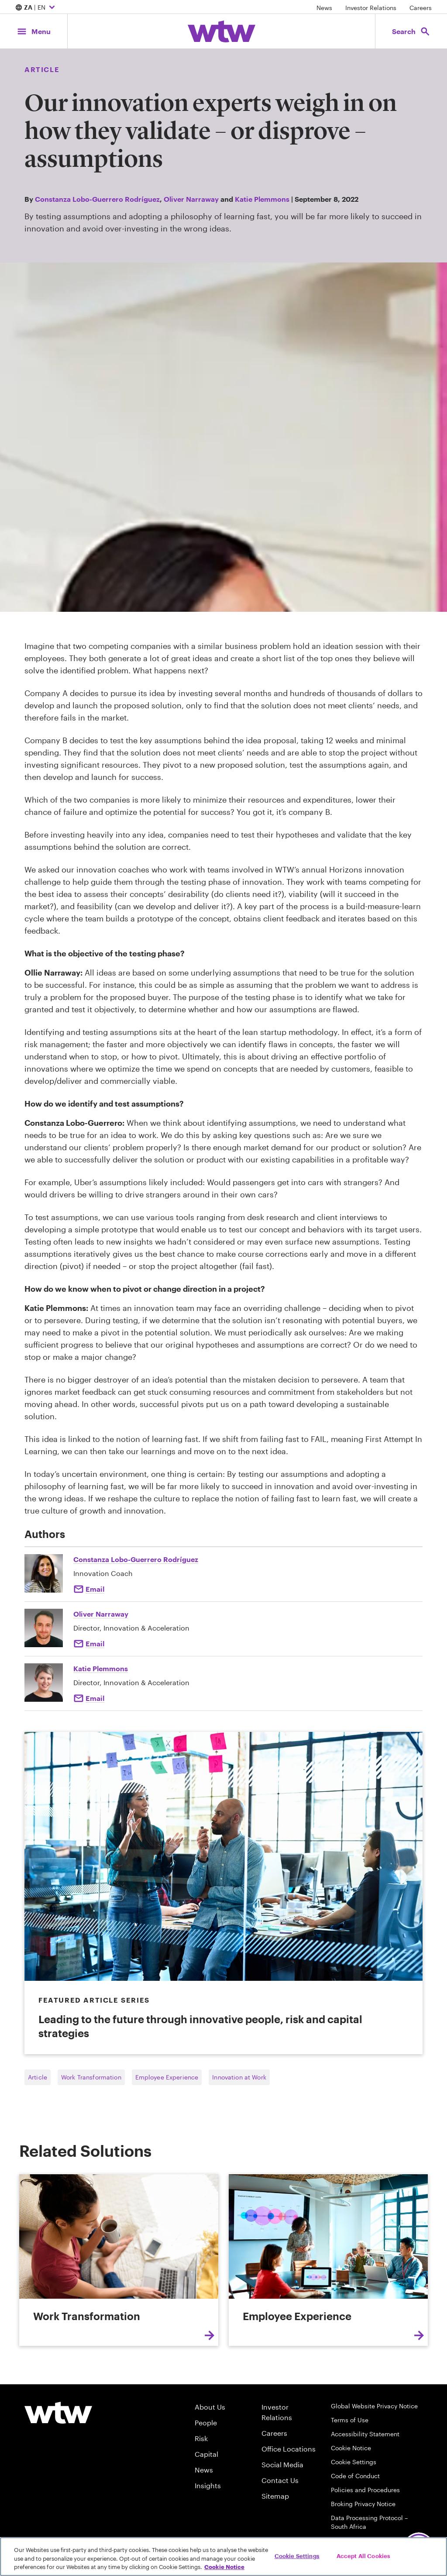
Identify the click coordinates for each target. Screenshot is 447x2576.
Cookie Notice (351, 2448)
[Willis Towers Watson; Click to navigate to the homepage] (221, 31)
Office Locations (288, 2449)
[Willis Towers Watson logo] (58, 2413)
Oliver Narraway (191, 199)
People (206, 2422)
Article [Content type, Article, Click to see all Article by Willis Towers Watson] (41, 69)
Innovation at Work (239, 2077)
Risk (201, 2438)
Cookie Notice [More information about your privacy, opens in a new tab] (224, 2566)
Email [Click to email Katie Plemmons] (95, 1698)
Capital (206, 2454)
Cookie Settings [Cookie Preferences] (353, 2462)
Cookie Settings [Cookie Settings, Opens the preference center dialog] (297, 2555)
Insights (208, 2485)
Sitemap (275, 2496)
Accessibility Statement (365, 2434)
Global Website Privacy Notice (374, 2406)
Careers (420, 7)
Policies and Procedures (365, 2489)
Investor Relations (370, 7)
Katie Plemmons (262, 199)
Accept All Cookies (363, 2555)
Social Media (282, 2464)
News (324, 7)
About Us (210, 2407)
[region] (223, 2556)
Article (37, 2077)
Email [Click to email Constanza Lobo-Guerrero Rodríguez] (95, 1589)
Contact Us (280, 2480)
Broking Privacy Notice (363, 2503)
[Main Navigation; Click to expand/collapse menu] (33, 31)
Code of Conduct (355, 2475)
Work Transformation (91, 2077)
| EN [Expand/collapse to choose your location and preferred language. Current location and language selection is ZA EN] (36, 8)
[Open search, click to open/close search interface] (411, 31)
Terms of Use (349, 2420)
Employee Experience (167, 2077)
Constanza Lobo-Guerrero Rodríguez (97, 199)
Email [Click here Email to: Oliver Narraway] (95, 1643)
